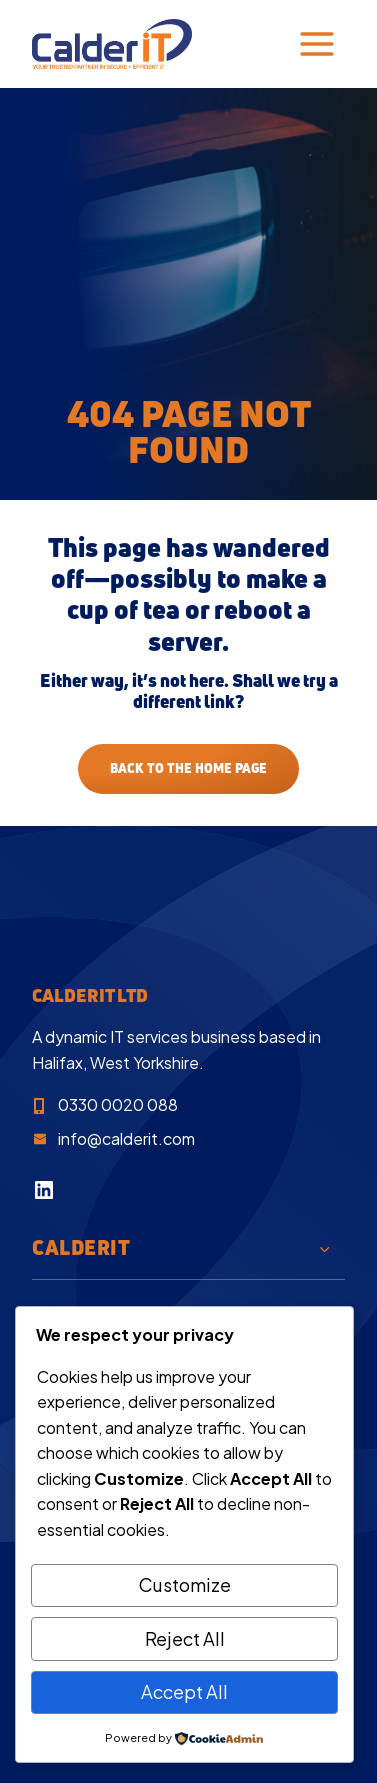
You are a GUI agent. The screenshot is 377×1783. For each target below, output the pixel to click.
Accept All (184, 1691)
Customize (185, 1584)
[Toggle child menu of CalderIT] (325, 1248)
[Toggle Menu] (317, 44)
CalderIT (81, 1247)
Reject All (185, 1638)
